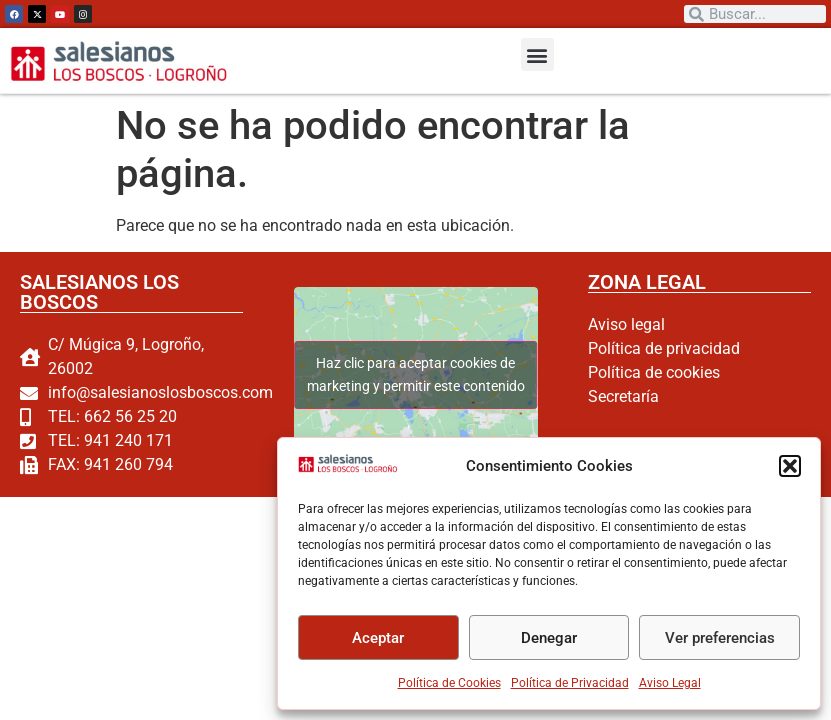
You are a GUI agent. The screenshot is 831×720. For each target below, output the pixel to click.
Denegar (549, 638)
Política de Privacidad (570, 683)
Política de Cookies (449, 683)
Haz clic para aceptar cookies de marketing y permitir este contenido (415, 374)
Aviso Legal (670, 683)
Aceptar (378, 638)
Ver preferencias (720, 638)
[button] (790, 466)
